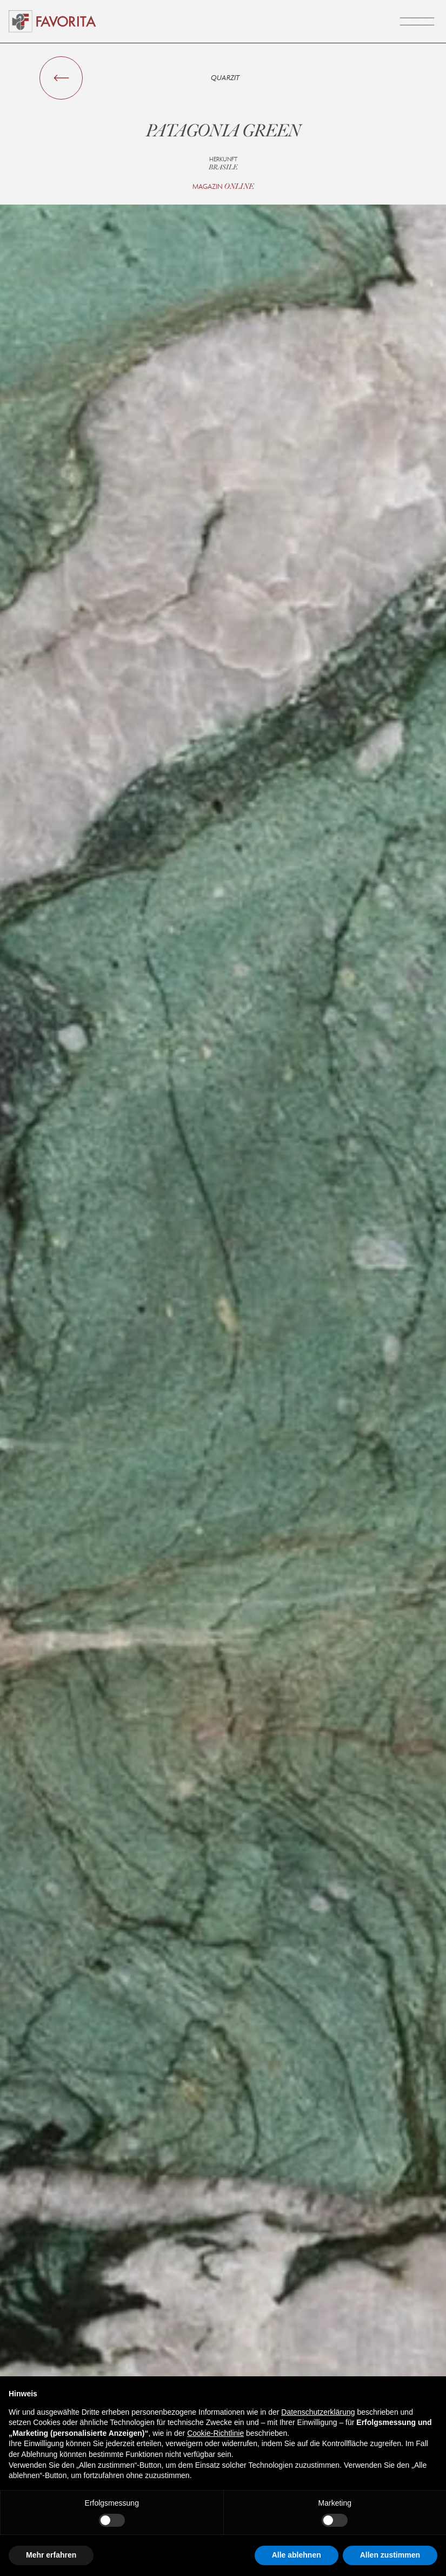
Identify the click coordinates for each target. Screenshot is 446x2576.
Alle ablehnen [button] (296, 2555)
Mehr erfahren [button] (51, 2555)
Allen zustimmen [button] (390, 2555)
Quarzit (225, 77)
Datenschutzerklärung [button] (318, 2412)
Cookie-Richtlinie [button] (215, 2433)
